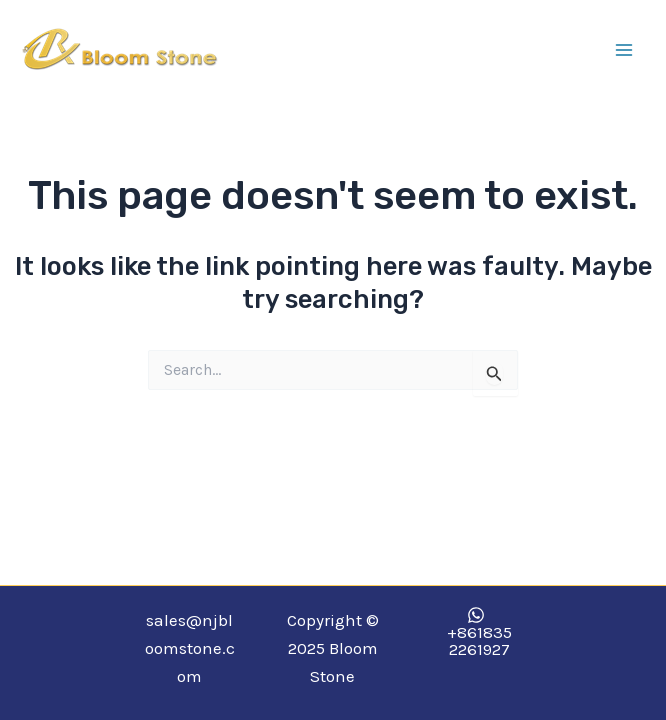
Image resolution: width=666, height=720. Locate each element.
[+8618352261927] (476, 632)
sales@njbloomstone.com (190, 648)
